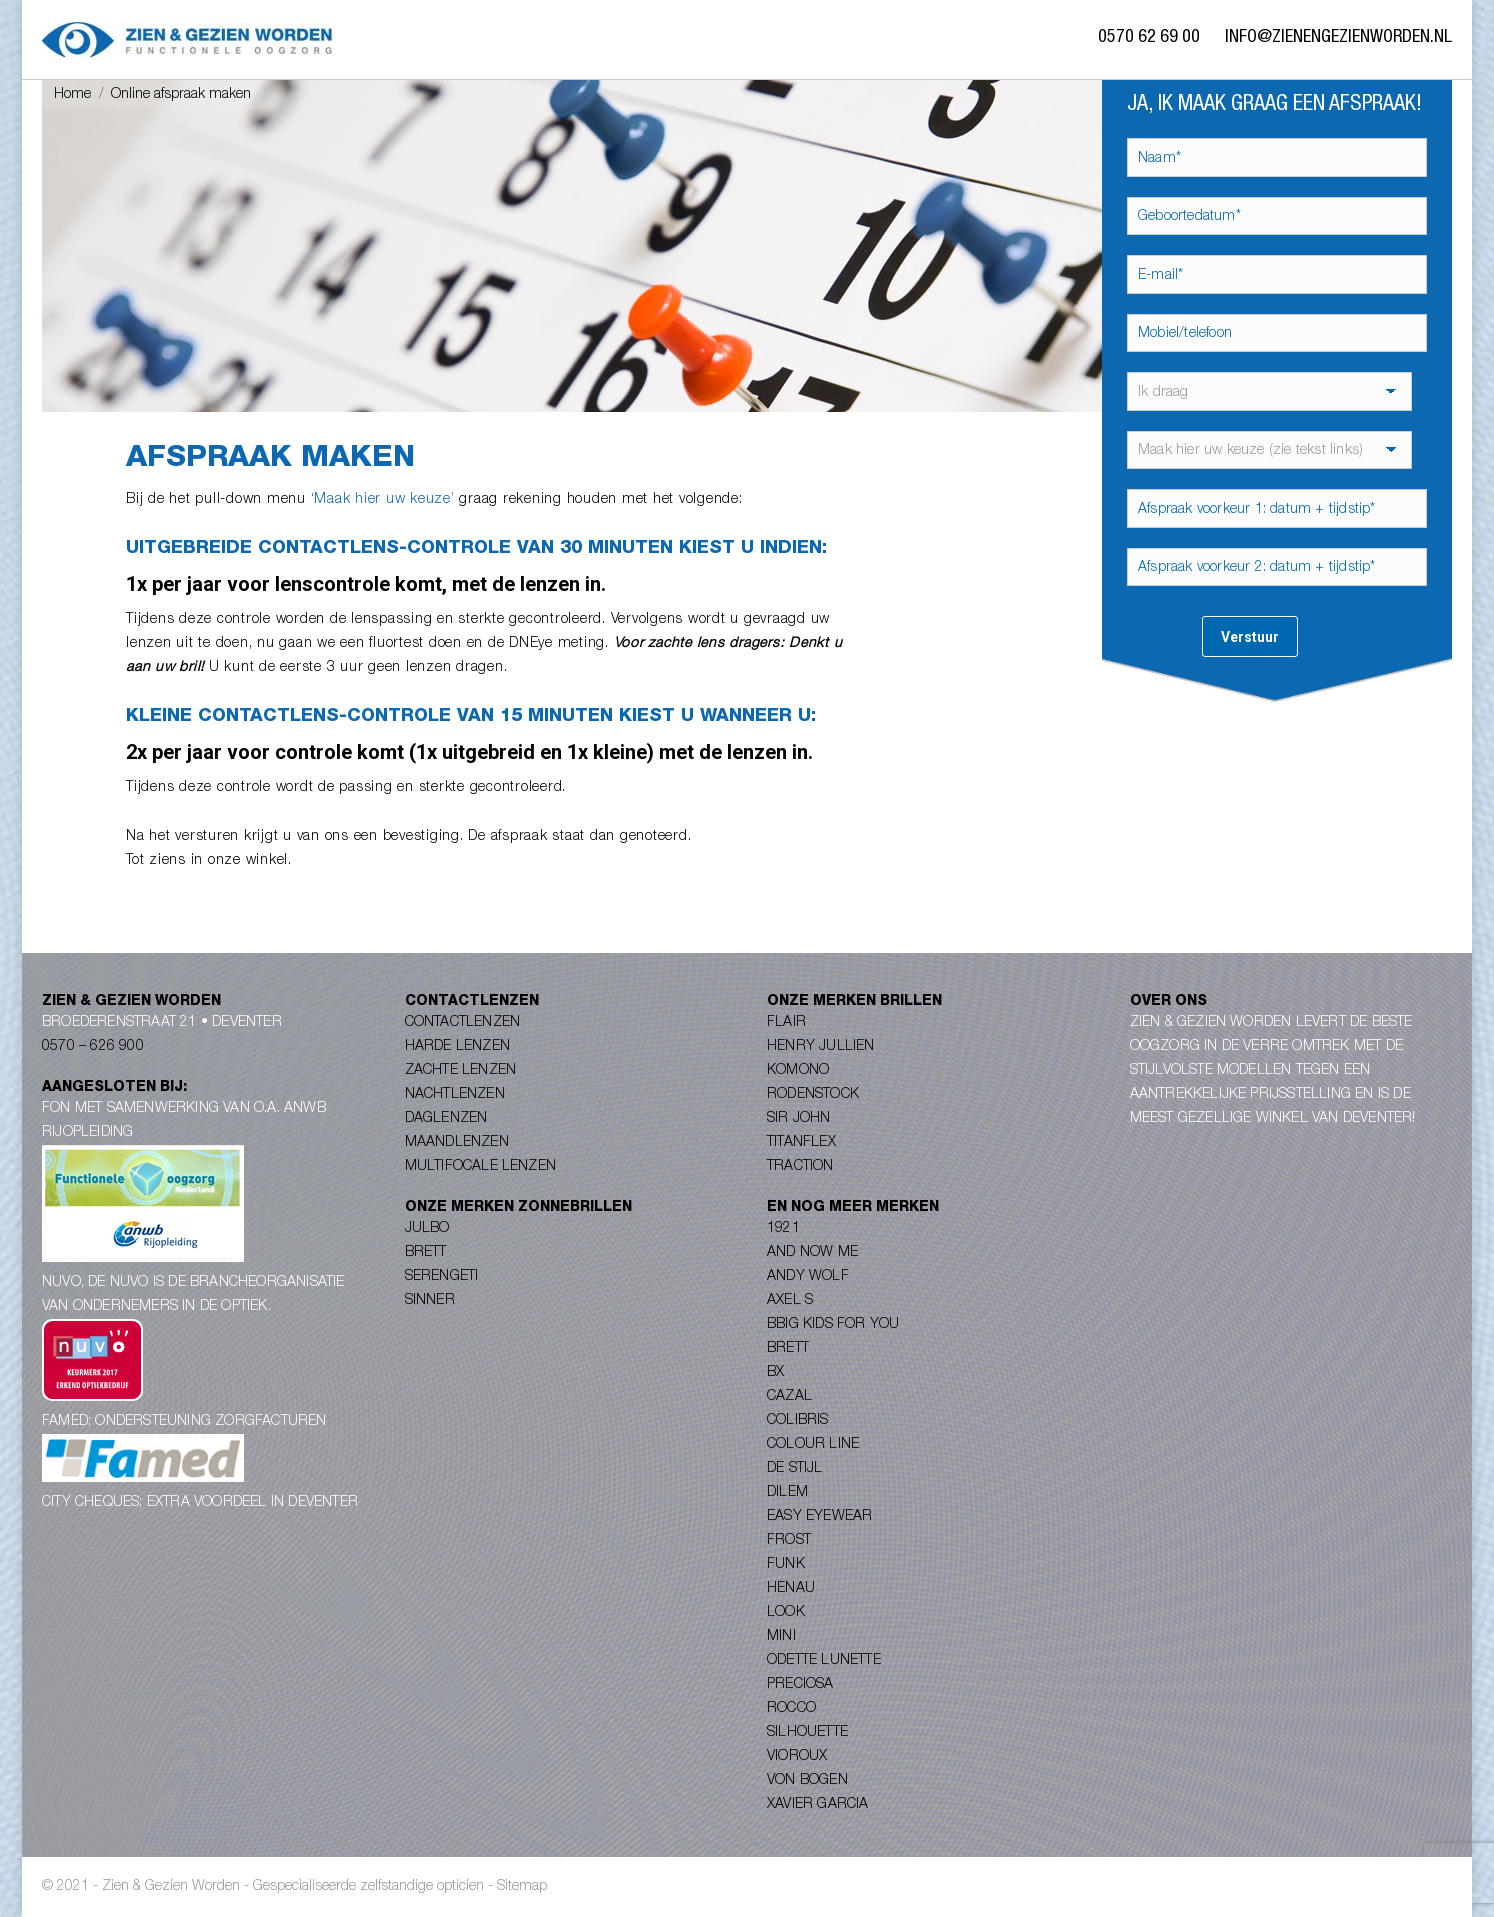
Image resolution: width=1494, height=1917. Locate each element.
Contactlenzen (463, 1023)
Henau (791, 1589)
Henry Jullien (821, 1047)
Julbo (427, 1229)
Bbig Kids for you (833, 1325)
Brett (426, 1253)
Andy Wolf (808, 1277)
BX (775, 1373)
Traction (800, 1167)
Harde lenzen (457, 1047)
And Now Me (812, 1253)
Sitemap (522, 1887)
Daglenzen (446, 1119)
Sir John (799, 1119)
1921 (783, 1229)
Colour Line (813, 1445)
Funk (786, 1565)
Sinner (430, 1301)
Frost (789, 1541)
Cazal (789, 1397)
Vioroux (797, 1757)
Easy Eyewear (819, 1517)
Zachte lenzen (461, 1071)
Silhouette (807, 1733)
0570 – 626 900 (93, 1047)
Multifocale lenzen (481, 1167)
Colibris (798, 1421)
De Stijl (795, 1469)
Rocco (791, 1709)
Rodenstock (813, 1095)
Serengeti (442, 1277)
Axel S (790, 1301)
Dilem (787, 1493)
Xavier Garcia (818, 1805)
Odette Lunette (824, 1661)
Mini (781, 1637)
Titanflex (801, 1143)
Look (786, 1613)
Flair (786, 1023)
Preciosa (800, 1685)
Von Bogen (807, 1781)
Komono (798, 1071)
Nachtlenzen (455, 1095)
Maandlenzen (457, 1143)
